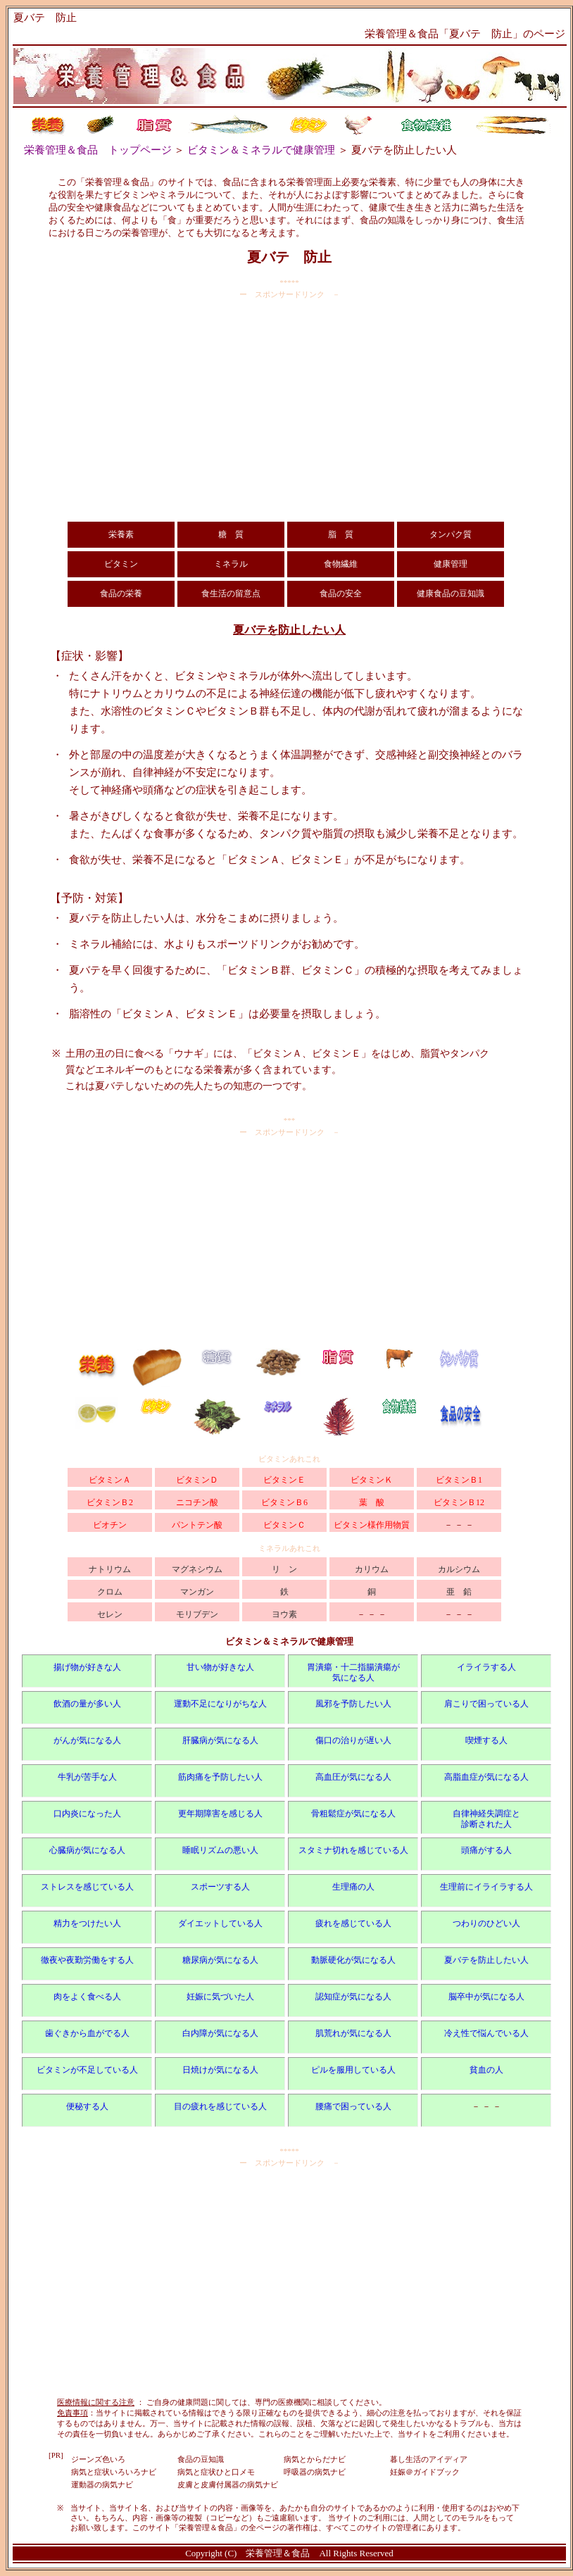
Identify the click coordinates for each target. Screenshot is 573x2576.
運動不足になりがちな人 (220, 1704)
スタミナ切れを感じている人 (353, 1850)
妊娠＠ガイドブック (425, 2472)
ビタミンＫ (372, 1480)
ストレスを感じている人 (87, 1887)
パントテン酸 (197, 1525)
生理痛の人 (353, 1887)
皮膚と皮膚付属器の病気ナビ (227, 2484)
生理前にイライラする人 (486, 1887)
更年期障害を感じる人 (220, 1813)
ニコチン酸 (197, 1502)
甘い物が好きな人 (220, 1667)
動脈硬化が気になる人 (353, 1960)
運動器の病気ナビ (102, 2484)
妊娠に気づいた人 (220, 1997)
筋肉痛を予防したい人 (220, 1777)
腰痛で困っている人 (353, 2106)
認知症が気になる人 (353, 1997)
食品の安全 (341, 593)
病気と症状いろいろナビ (113, 2472)
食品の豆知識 (200, 2459)
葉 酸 (371, 1502)
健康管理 (450, 564)
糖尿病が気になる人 (220, 1960)
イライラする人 (486, 1667)
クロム (109, 1592)
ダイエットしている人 (220, 1923)
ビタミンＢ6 (284, 1502)
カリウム (372, 1569)
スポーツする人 (220, 1887)
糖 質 (231, 534)
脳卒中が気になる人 (486, 1997)
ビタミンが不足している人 (87, 2070)
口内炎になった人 (87, 1813)
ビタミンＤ (197, 1480)
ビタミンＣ (284, 1525)
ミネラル (231, 564)
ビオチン (110, 1525)
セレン (109, 1614)
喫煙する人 (486, 1740)
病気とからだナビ (315, 2459)
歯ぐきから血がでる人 (87, 2033)
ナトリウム (110, 1569)
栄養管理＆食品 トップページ (98, 150)
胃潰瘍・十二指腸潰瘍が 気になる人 (353, 1672)
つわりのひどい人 (486, 1923)
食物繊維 (341, 564)
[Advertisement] (289, 409)
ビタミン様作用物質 (372, 1525)
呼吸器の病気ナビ (315, 2472)
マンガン (197, 1592)
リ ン (284, 1569)
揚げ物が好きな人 (87, 1667)
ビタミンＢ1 (459, 1480)
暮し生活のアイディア (428, 2459)
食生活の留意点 (230, 593)
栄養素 (121, 534)
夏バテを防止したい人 (486, 1960)
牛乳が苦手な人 (87, 1777)
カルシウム (459, 1569)
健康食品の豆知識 (450, 593)
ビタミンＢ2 (110, 1502)
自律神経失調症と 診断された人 (486, 1819)
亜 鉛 (459, 1592)
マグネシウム (197, 1569)
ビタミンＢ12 (459, 1502)
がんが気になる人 (87, 1740)
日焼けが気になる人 (220, 2070)
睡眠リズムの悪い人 (220, 1850)
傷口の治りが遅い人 (353, 1740)
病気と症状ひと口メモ (216, 2472)
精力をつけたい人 (87, 1923)
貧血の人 (486, 2070)
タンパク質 (450, 534)
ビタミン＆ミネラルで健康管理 (261, 150)
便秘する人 (87, 2106)
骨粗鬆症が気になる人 (353, 1813)
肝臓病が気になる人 (220, 1740)
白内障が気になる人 (220, 2033)
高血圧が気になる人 (353, 1777)
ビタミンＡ (110, 1480)
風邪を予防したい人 (353, 1704)
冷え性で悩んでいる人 (486, 2033)
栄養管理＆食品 (278, 2553)
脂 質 (340, 534)
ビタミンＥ (284, 1480)
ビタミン (121, 564)
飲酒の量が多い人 (87, 1704)
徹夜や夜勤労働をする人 (87, 1960)
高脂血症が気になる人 (486, 1777)
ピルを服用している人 (353, 2070)
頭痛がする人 (486, 1850)
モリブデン (197, 1614)
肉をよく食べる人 (87, 1997)
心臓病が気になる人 (87, 1850)
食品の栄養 (121, 593)
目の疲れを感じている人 (220, 2106)
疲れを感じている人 (353, 1923)
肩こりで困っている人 (486, 1704)
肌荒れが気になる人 (353, 2033)
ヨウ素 (284, 1614)
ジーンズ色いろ (98, 2459)
